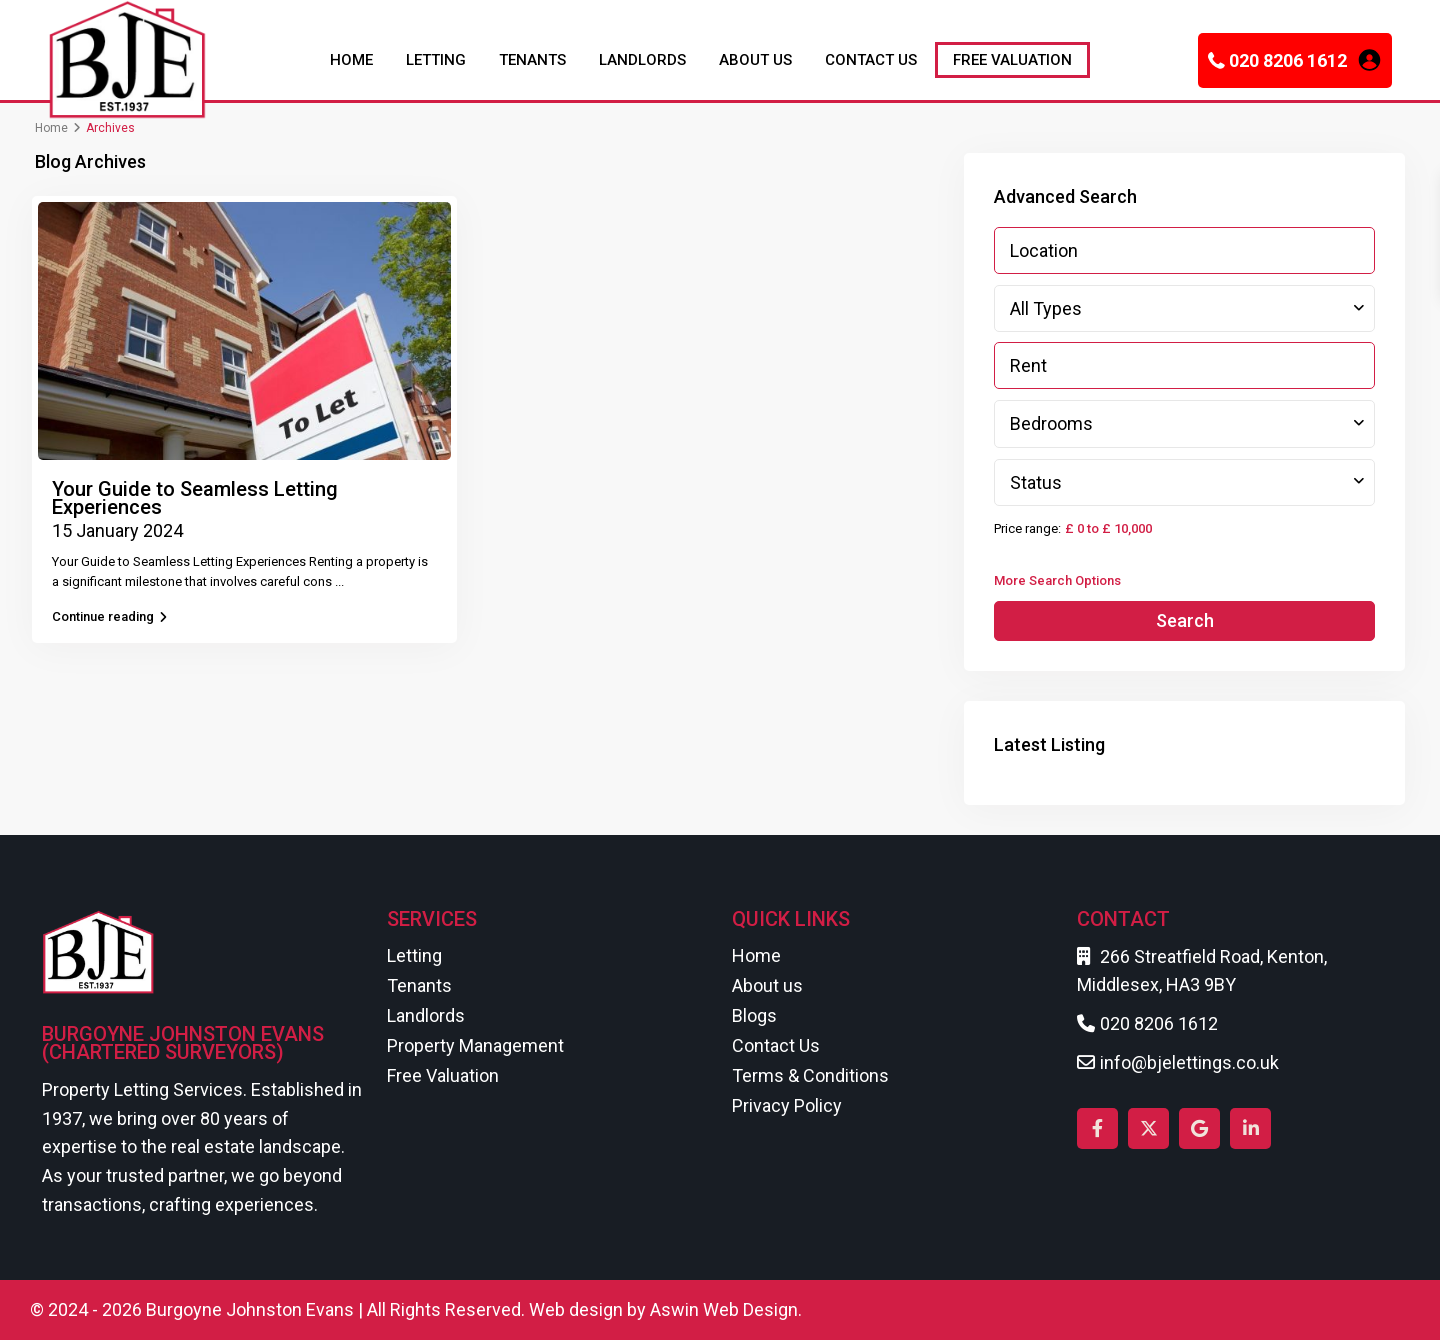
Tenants (419, 985)
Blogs (754, 1015)
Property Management (475, 1045)
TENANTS (532, 60)
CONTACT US (871, 60)
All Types (1046, 308)
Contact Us (776, 1045)
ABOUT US (755, 60)
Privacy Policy (787, 1105)
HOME (351, 60)
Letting (414, 955)
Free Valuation (443, 1075)
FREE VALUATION (1012, 60)
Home (51, 128)
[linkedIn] (1250, 1128)
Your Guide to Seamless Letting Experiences (195, 498)
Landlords (426, 1015)
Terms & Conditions (810, 1075)
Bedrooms (1051, 423)
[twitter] (1148, 1128)
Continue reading (109, 616)
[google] (1199, 1128)
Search (1185, 620)
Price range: (1027, 528)
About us (767, 985)
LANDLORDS (642, 60)
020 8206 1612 (1288, 60)
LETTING (436, 60)
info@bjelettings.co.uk (1189, 1062)
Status (1036, 482)
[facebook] (1097, 1128)
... (339, 581)
